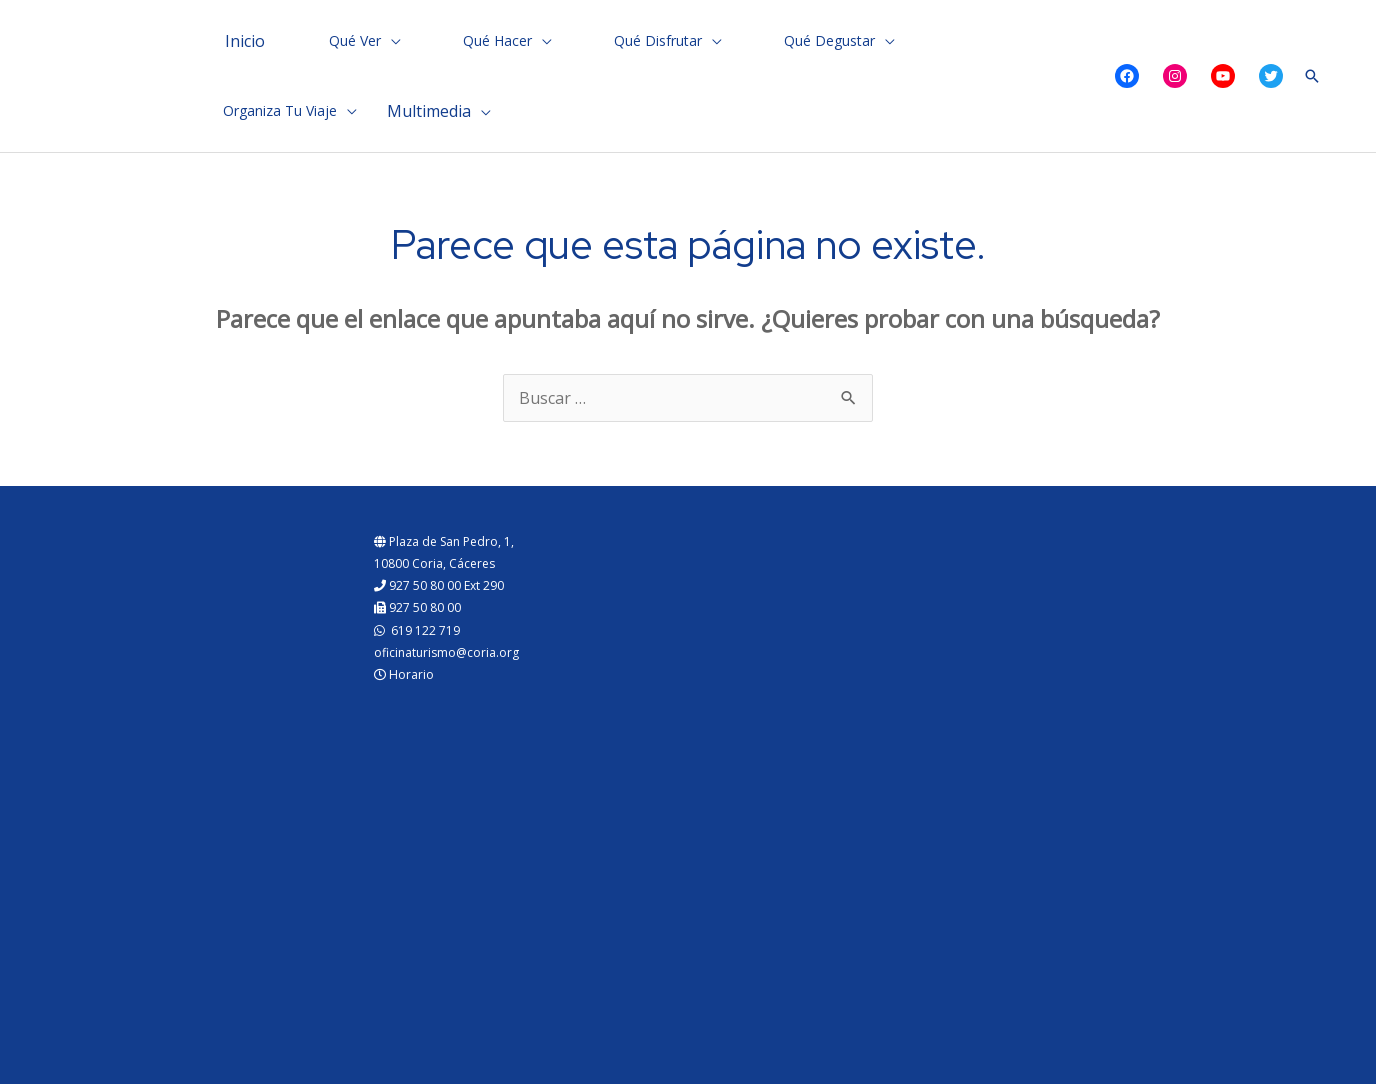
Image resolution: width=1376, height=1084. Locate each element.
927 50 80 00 (417, 607)
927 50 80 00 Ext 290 (439, 585)
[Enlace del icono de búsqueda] (1312, 76)
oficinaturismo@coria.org (446, 652)
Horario (404, 674)
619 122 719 (417, 630)
